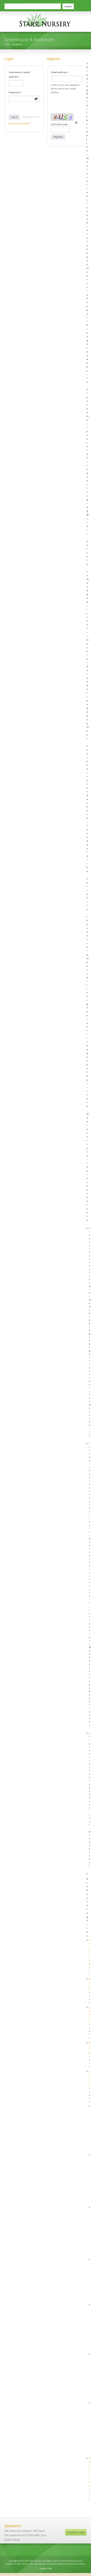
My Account (62, 3)
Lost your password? (19, 123)
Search (68, 6)
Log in (14, 116)
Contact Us (40, 3)
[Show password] (36, 99)
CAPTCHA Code (60, 124)
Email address (63, 72)
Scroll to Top (45, 2568)
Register (58, 136)
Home (7, 44)
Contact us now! (76, 2532)
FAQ (51, 3)
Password (19, 92)
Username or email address (19, 74)
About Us (27, 3)
